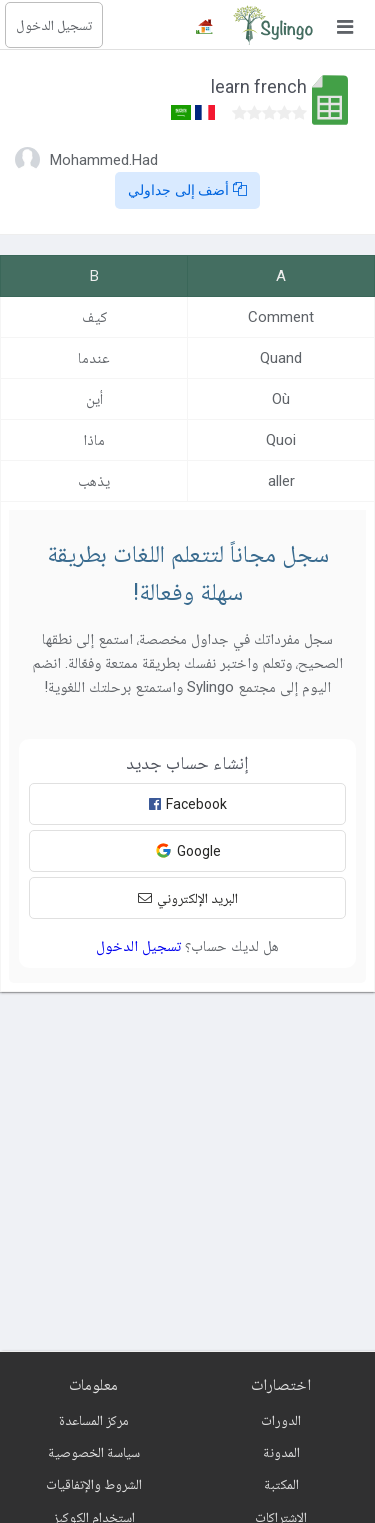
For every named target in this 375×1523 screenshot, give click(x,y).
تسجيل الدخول (54, 25)
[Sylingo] (273, 25)
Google (188, 850)
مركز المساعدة (94, 1420)
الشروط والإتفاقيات (94, 1484)
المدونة (281, 1452)
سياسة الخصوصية (94, 1452)
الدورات (281, 1420)
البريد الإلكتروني (188, 898)
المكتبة (281, 1484)
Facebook (188, 804)
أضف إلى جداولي (188, 190)
